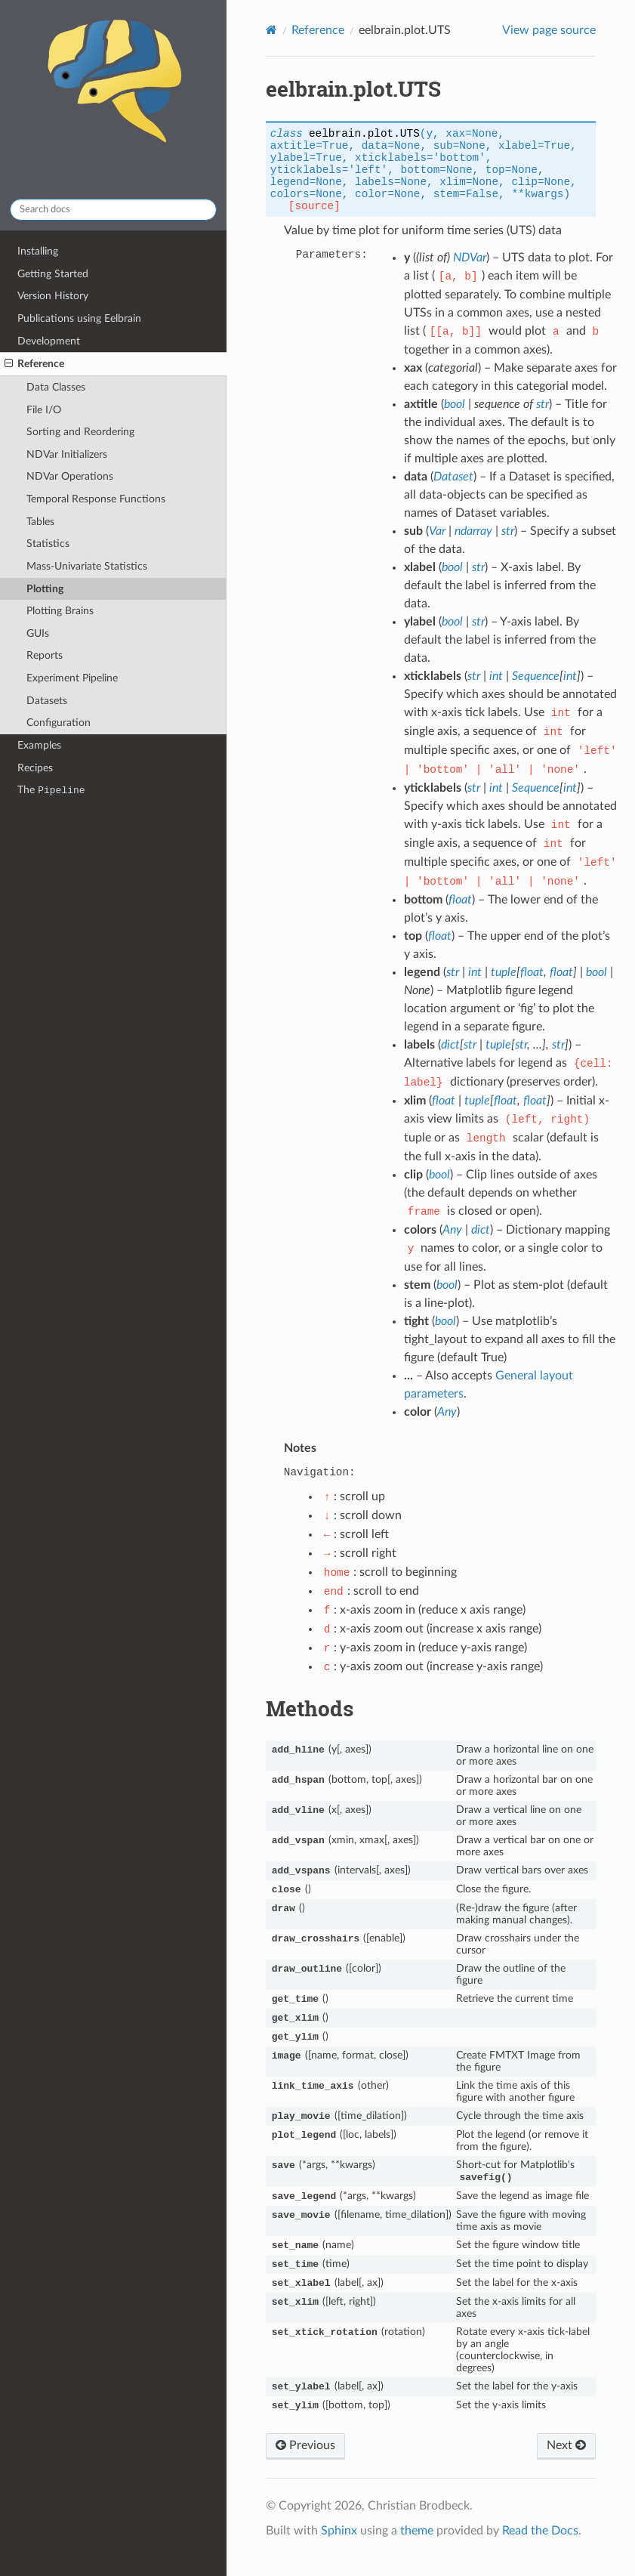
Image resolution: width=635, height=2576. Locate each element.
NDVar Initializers (66, 454)
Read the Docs (540, 2549)
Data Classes (55, 387)
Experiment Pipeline (72, 678)
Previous (305, 2463)
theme (416, 2549)
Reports (44, 655)
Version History (52, 295)
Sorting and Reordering (80, 431)
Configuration (58, 722)
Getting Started (52, 274)
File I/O (43, 409)
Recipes (35, 768)
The (51, 790)
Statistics (47, 543)
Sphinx (339, 2549)
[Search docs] (113, 210)
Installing (37, 251)
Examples (39, 745)
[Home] (271, 29)
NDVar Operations (69, 476)
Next (566, 2463)
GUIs (37, 633)
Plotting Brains (60, 610)
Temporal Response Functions (95, 499)
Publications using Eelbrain (79, 318)
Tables (40, 521)
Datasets (46, 700)
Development (48, 341)
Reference (34, 364)
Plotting (44, 589)
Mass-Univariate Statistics (86, 566)
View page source (549, 30)
